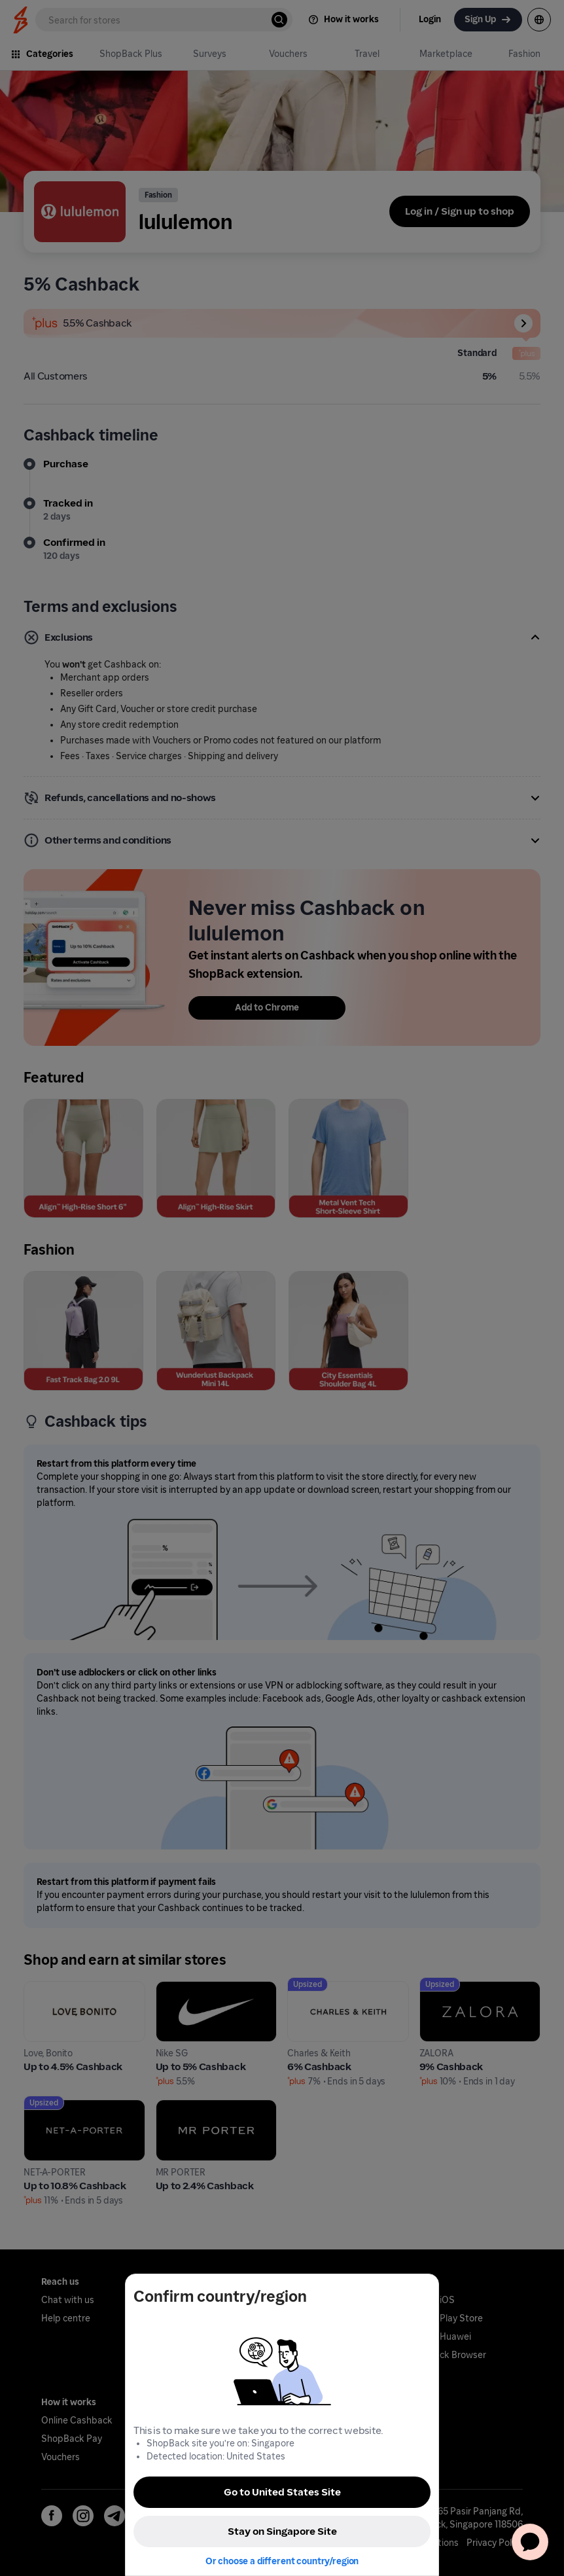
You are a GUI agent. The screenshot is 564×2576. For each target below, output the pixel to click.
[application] (530, 2542)
